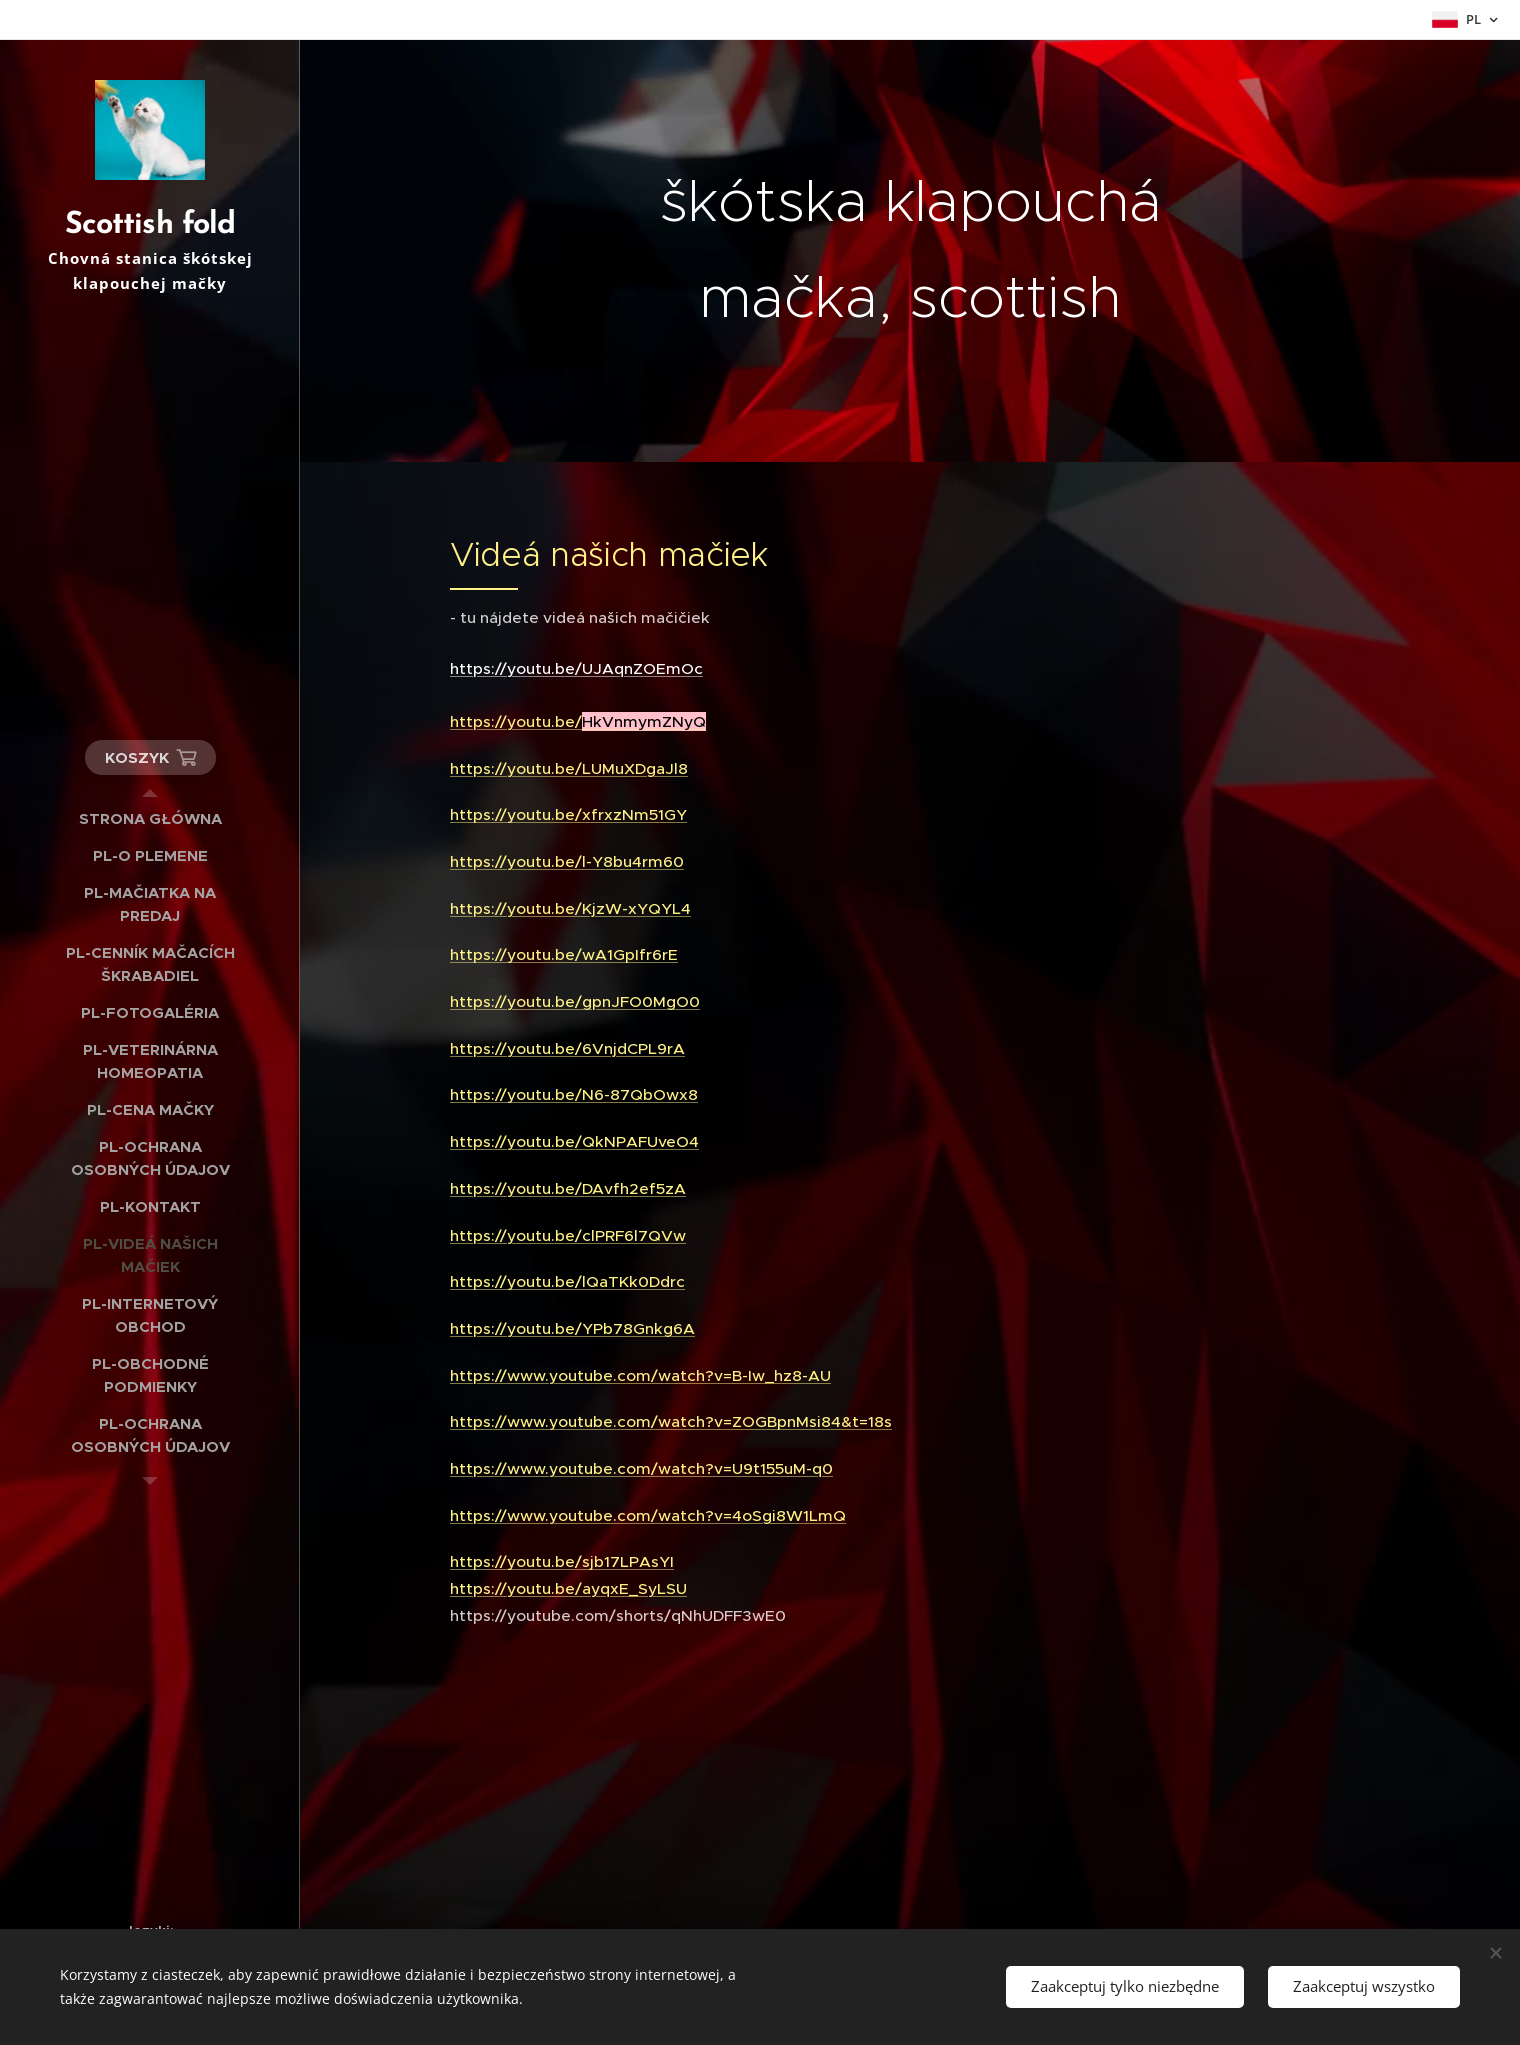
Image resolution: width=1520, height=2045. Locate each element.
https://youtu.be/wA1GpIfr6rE (564, 954)
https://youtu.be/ (578, 721)
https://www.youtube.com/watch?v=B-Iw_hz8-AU (640, 1375)
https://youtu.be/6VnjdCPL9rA (567, 1048)
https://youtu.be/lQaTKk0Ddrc (567, 1281)
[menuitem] (150, 818)
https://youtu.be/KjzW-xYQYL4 (570, 908)
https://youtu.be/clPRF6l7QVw (568, 1235)
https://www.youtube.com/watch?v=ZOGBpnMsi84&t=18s (671, 1421)
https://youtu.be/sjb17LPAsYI (562, 1561)
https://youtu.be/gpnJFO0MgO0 (575, 1001)
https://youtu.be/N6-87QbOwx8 (574, 1094)
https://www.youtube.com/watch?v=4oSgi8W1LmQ (648, 1515)
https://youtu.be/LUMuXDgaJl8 (569, 768)
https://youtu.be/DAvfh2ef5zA (568, 1188)
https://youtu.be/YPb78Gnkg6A (572, 1328)
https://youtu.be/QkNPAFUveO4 (574, 1141)
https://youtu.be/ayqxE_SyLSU (568, 1588)
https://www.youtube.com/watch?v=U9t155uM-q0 (641, 1468)
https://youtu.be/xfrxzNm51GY (568, 814)
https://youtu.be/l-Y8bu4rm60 (567, 861)
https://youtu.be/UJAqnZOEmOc (576, 668)
